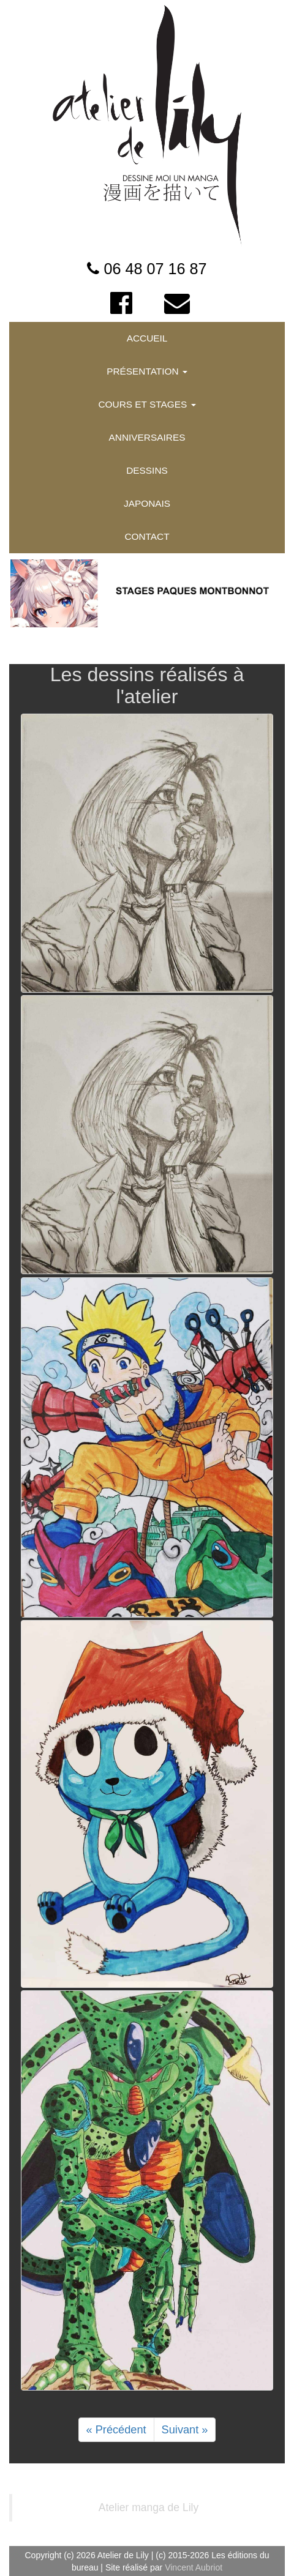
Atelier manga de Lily (148, 2507)
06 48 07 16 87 (155, 268)
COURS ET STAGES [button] (146, 404)
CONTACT (146, 536)
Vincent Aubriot (193, 2567)
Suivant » (185, 2430)
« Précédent (116, 2430)
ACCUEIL (147, 338)
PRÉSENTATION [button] (147, 371)
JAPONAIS (147, 503)
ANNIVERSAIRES (147, 437)
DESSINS (147, 470)
